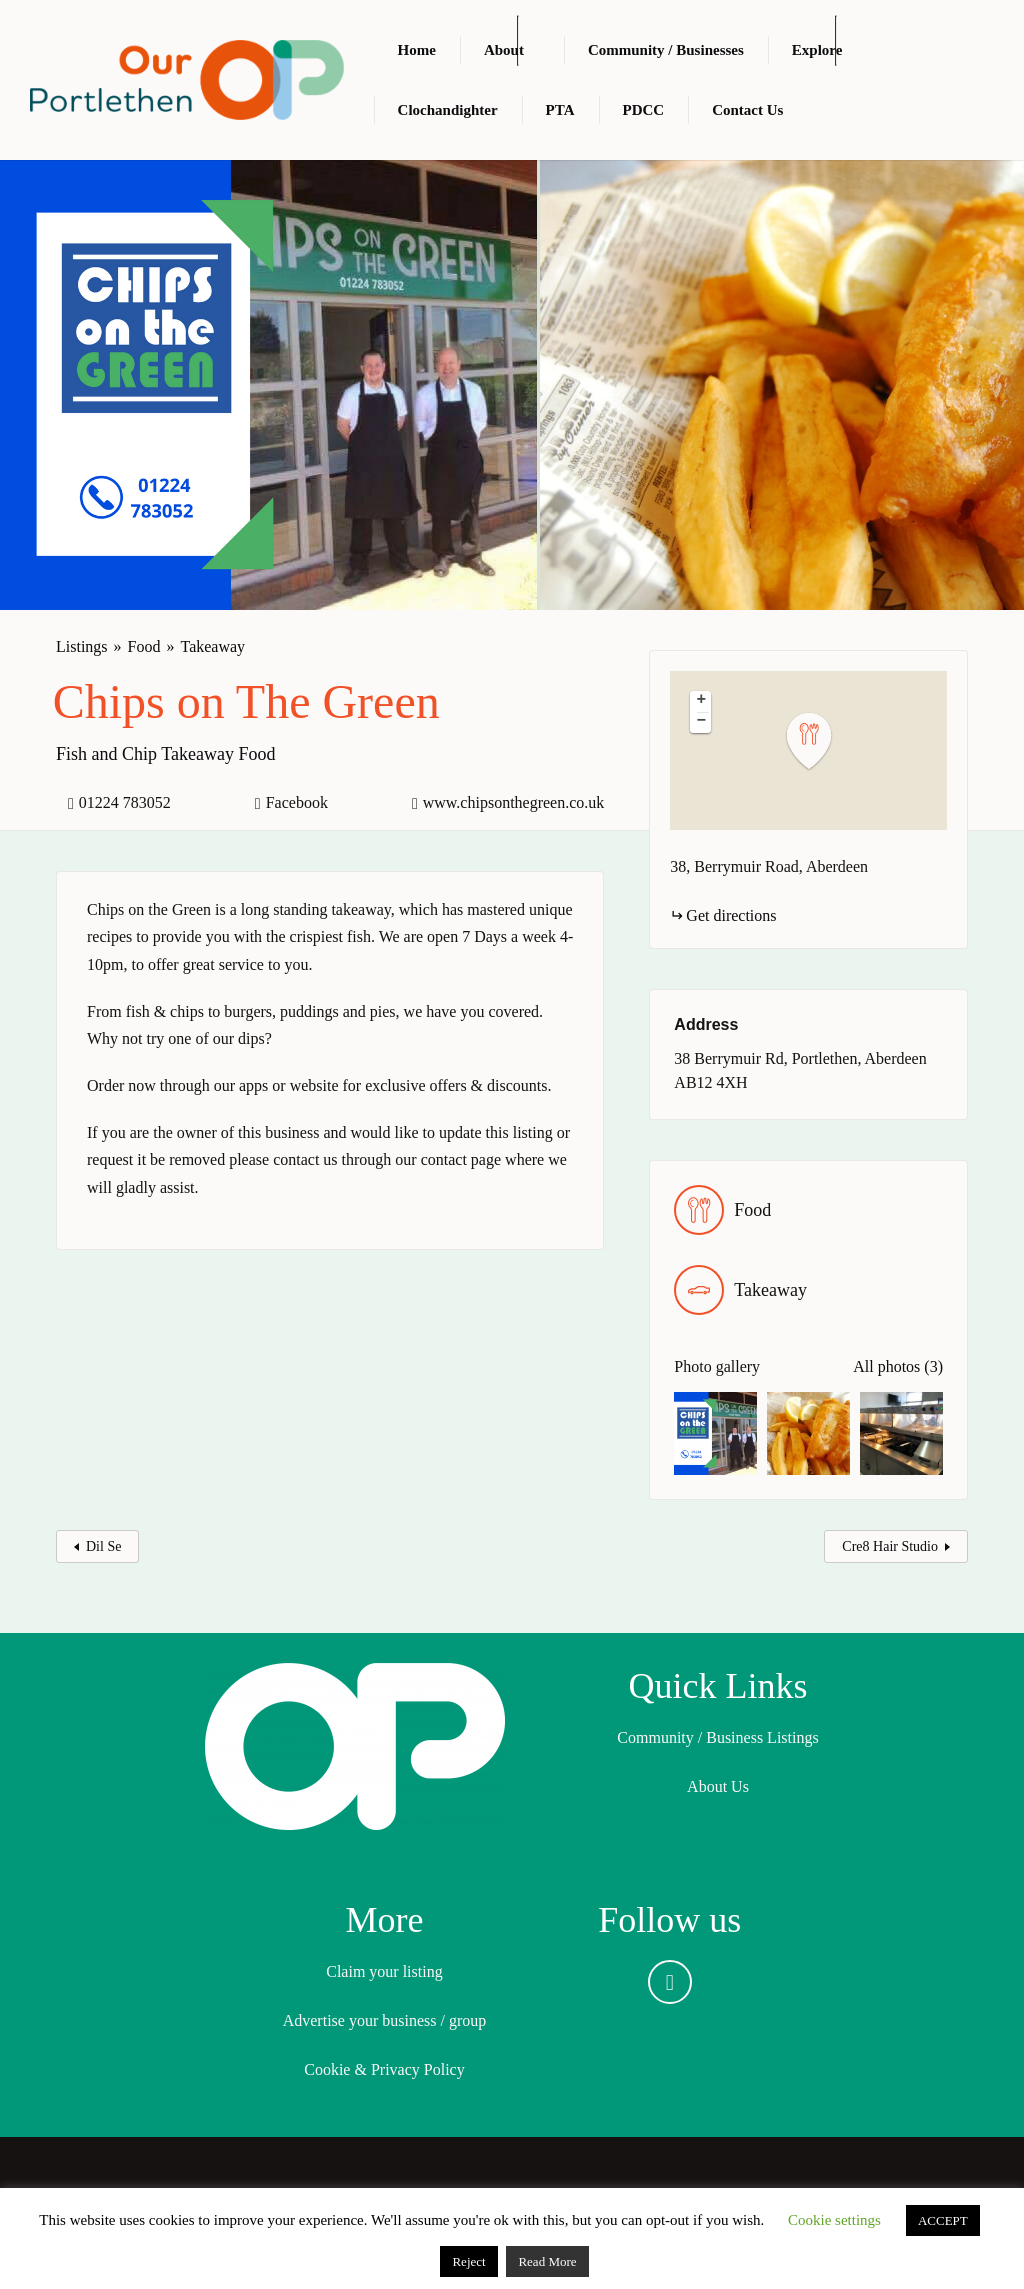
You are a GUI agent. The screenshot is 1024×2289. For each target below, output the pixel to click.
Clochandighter (448, 110)
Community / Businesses (666, 50)
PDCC (644, 110)
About (504, 50)
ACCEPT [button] (943, 2220)
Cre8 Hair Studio (890, 1546)
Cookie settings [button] (834, 2220)
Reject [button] (468, 2261)
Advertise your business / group (385, 2020)
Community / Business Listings (717, 1737)
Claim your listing (384, 1971)
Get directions (731, 915)
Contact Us (747, 110)
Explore (817, 50)
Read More (547, 2261)
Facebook (297, 802)
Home (417, 50)
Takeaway (212, 646)
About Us (718, 1786)
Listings (82, 646)
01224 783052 (125, 802)
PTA (560, 110)
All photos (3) (898, 1366)
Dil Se (103, 1546)
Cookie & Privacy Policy (384, 2069)
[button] (821, 741)
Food (144, 646)
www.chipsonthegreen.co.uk (514, 802)
